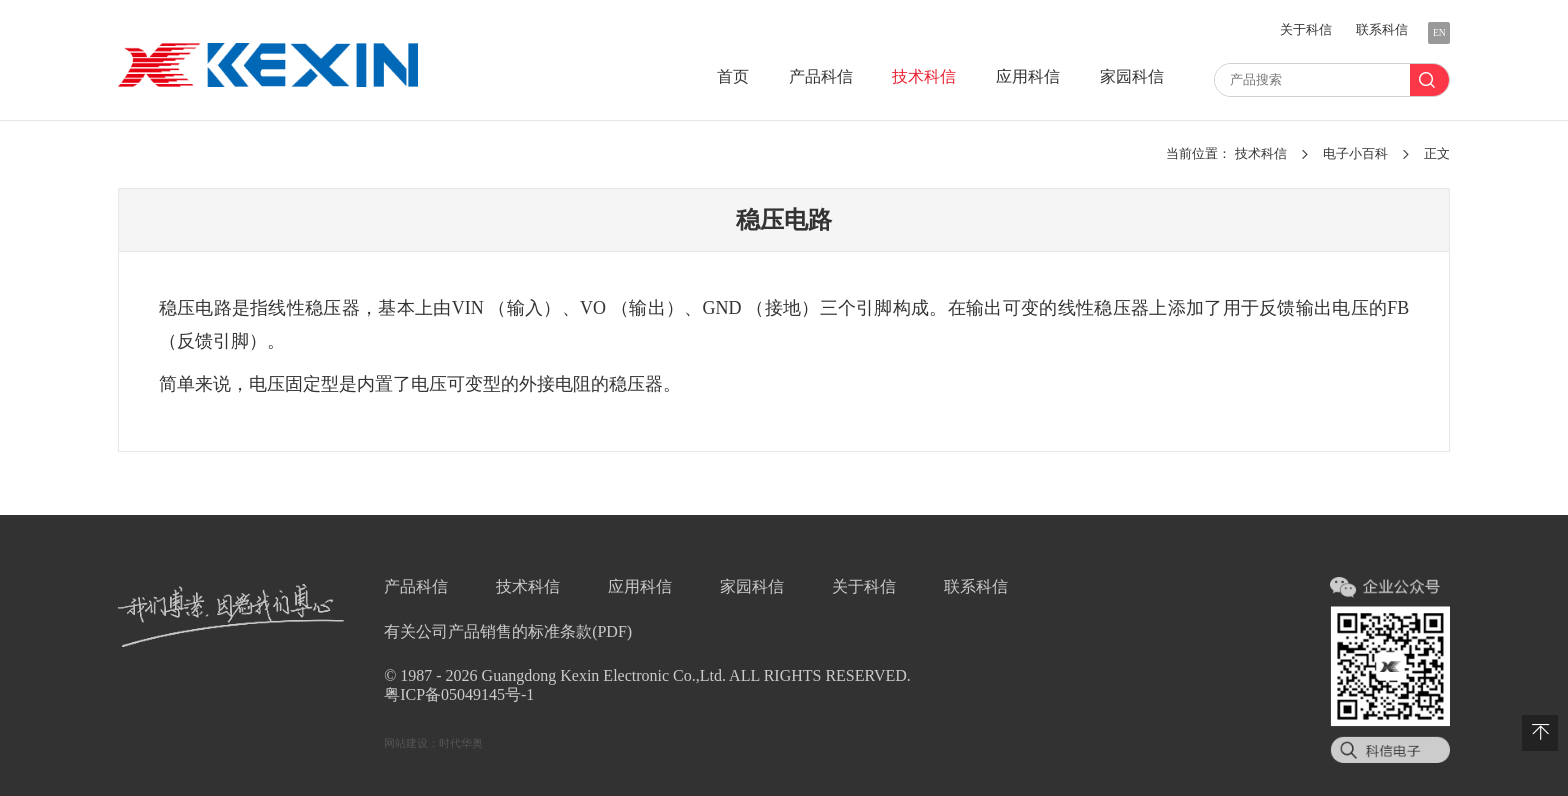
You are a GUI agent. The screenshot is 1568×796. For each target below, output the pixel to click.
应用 (1028, 76)
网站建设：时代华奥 (433, 743)
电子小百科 (1357, 154)
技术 (924, 76)
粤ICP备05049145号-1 (459, 694)
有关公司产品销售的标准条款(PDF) (508, 631)
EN (1439, 32)
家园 (1132, 76)
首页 (733, 76)
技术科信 (1262, 154)
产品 (821, 76)
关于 (1306, 30)
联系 (1382, 30)
